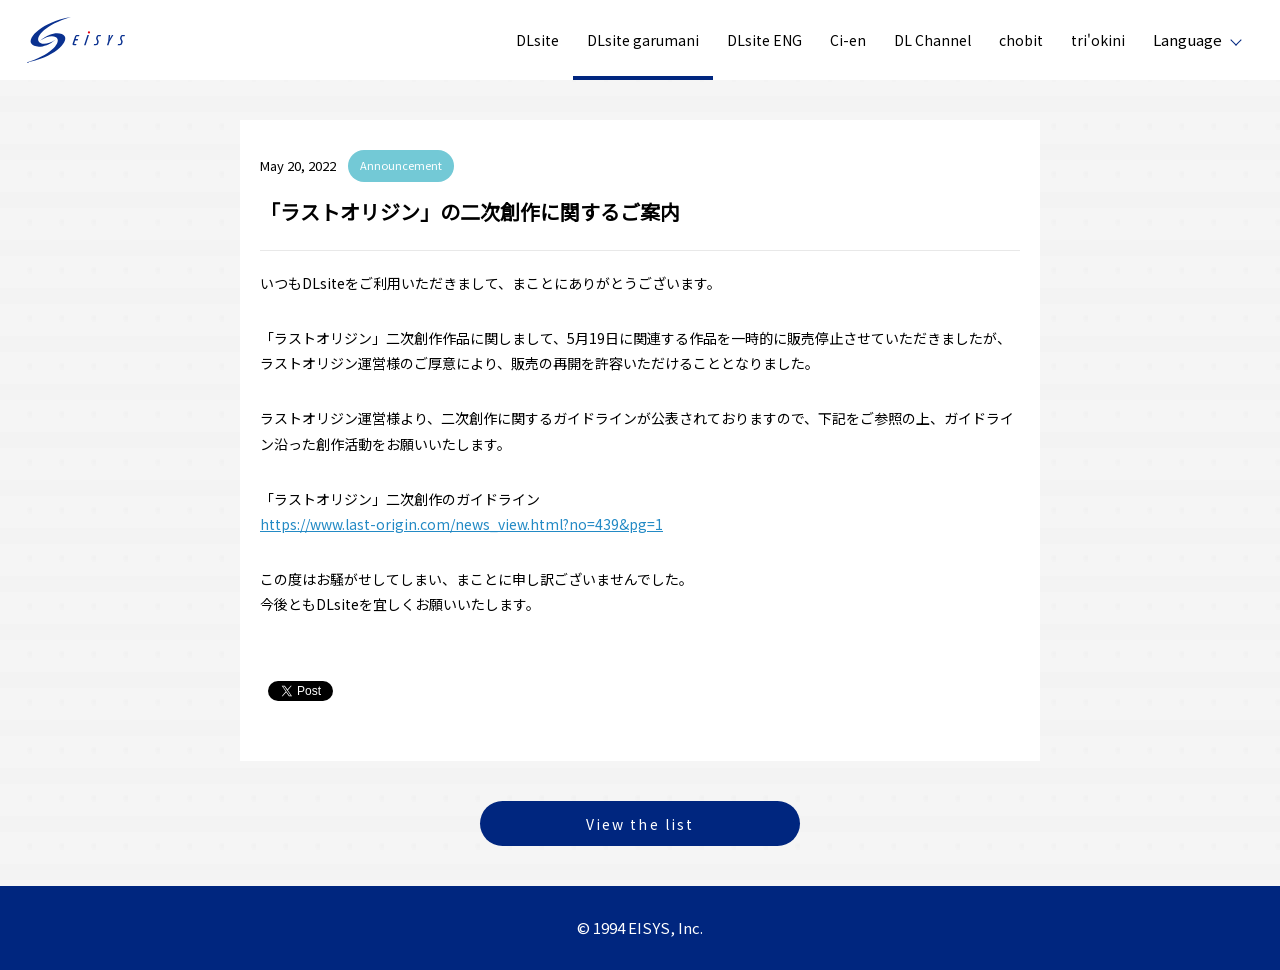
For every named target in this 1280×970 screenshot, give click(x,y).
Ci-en (848, 40)
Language (1187, 39)
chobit (1021, 40)
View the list (640, 824)
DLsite (537, 40)
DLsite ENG (764, 40)
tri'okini (1098, 40)
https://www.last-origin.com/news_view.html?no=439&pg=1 (461, 524)
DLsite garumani (643, 40)
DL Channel (932, 40)
